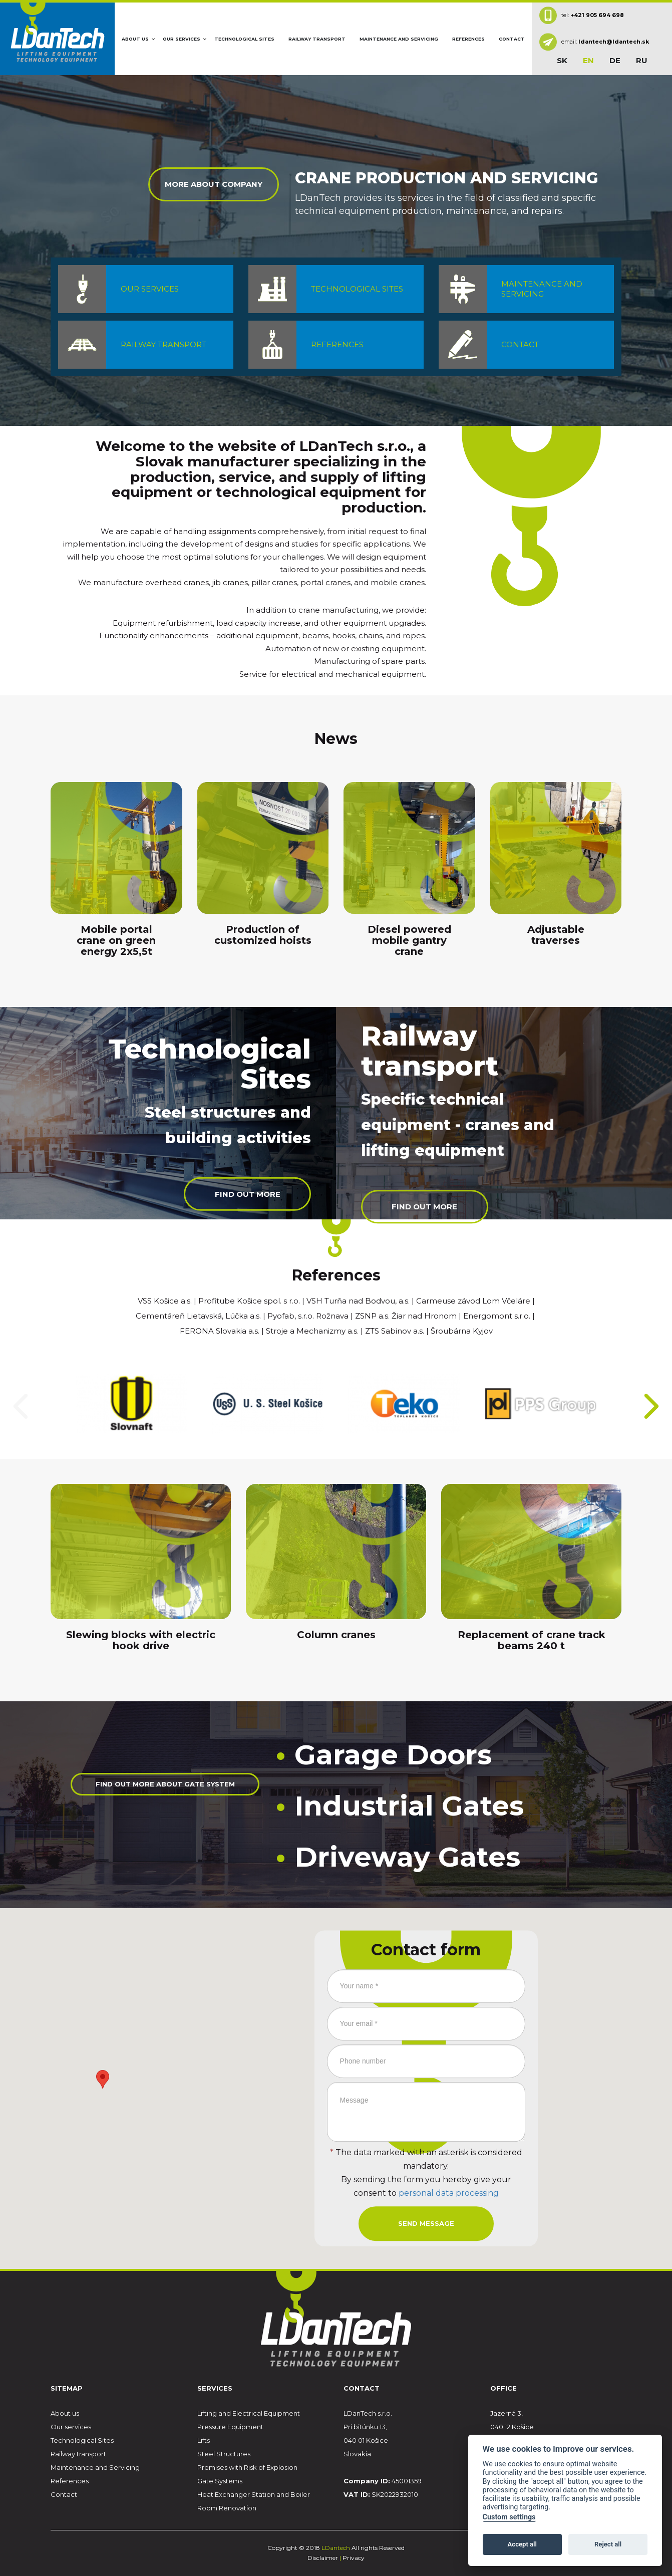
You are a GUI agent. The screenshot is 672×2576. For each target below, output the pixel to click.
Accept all (522, 2544)
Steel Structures (223, 2454)
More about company (213, 186)
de (614, 60)
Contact (512, 39)
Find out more (243, 1195)
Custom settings (509, 2517)
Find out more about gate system (165, 1797)
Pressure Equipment (230, 2427)
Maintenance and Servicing (399, 39)
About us (135, 39)
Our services (181, 39)
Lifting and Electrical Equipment (248, 2413)
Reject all (607, 2544)
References (468, 39)
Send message (426, 2223)
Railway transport (317, 39)
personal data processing (449, 2195)
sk (562, 60)
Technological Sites (244, 39)
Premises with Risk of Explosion (247, 2467)
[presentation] (20, 1406)
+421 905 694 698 (597, 14)
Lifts (203, 2440)
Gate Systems (219, 2481)
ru (641, 60)
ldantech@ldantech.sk (613, 41)
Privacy (354, 2557)
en (588, 60)
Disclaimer (322, 2557)
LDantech (336, 2547)
